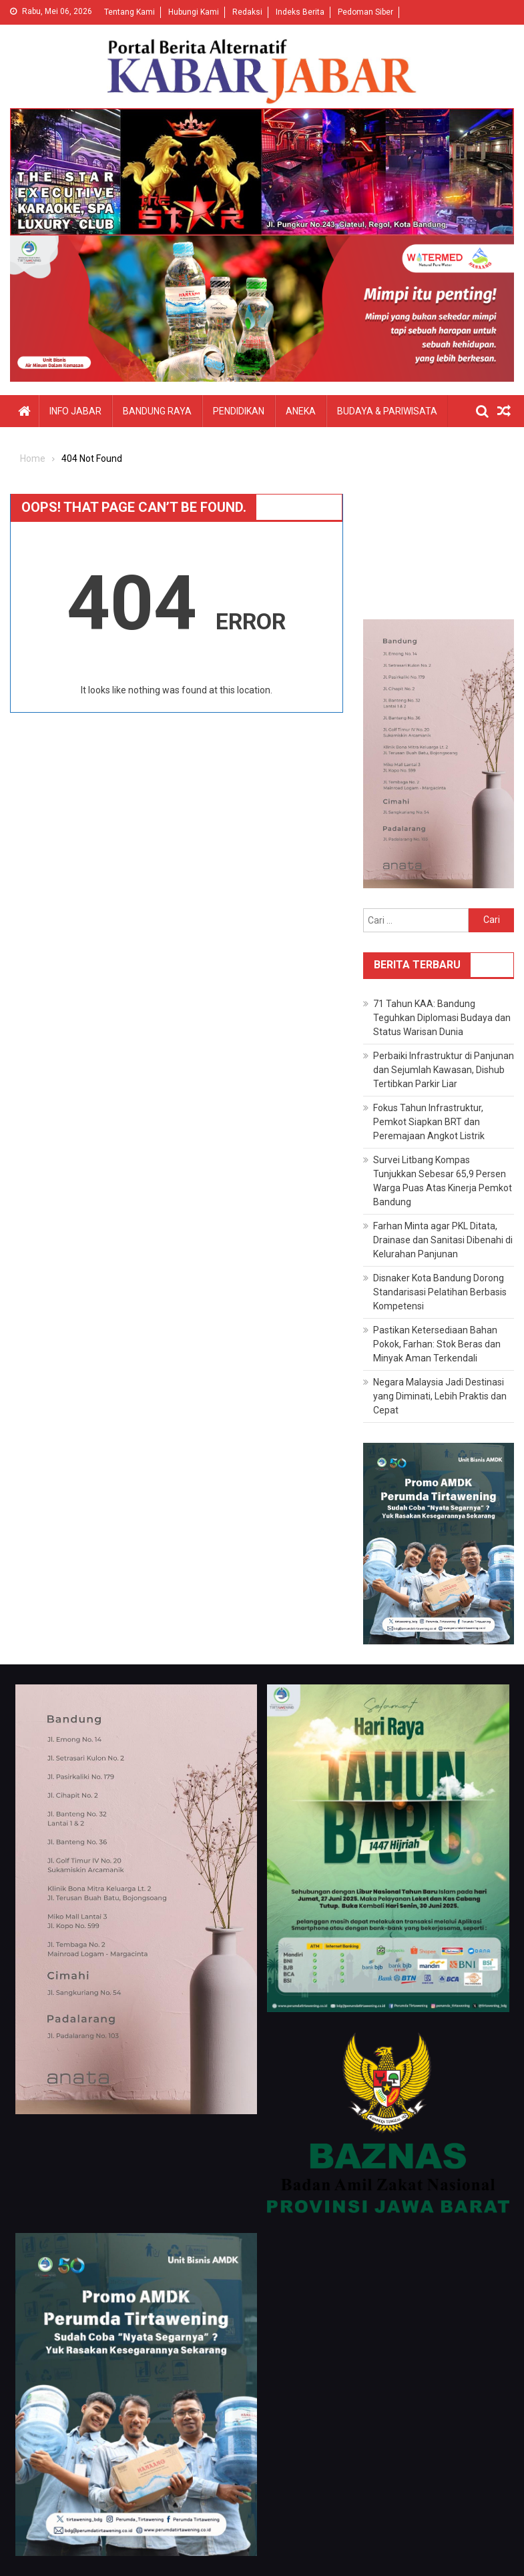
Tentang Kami (129, 12)
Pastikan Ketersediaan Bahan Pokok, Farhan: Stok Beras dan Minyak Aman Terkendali (437, 1344)
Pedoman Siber (365, 12)
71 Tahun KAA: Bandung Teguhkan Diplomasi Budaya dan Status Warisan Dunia (442, 1017)
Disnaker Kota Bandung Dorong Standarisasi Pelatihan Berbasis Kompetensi (440, 1292)
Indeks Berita (300, 12)
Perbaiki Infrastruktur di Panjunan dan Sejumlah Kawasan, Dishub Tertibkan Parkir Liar (443, 1069)
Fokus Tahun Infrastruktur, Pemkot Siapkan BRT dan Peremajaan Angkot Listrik (429, 1121)
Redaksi (247, 12)
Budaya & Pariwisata (387, 411)
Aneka (301, 411)
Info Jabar (75, 411)
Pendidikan (238, 411)
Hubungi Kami (193, 12)
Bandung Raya (157, 411)
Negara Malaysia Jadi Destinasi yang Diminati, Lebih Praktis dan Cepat (440, 1396)
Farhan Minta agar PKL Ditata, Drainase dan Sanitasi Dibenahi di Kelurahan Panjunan (443, 1240)
